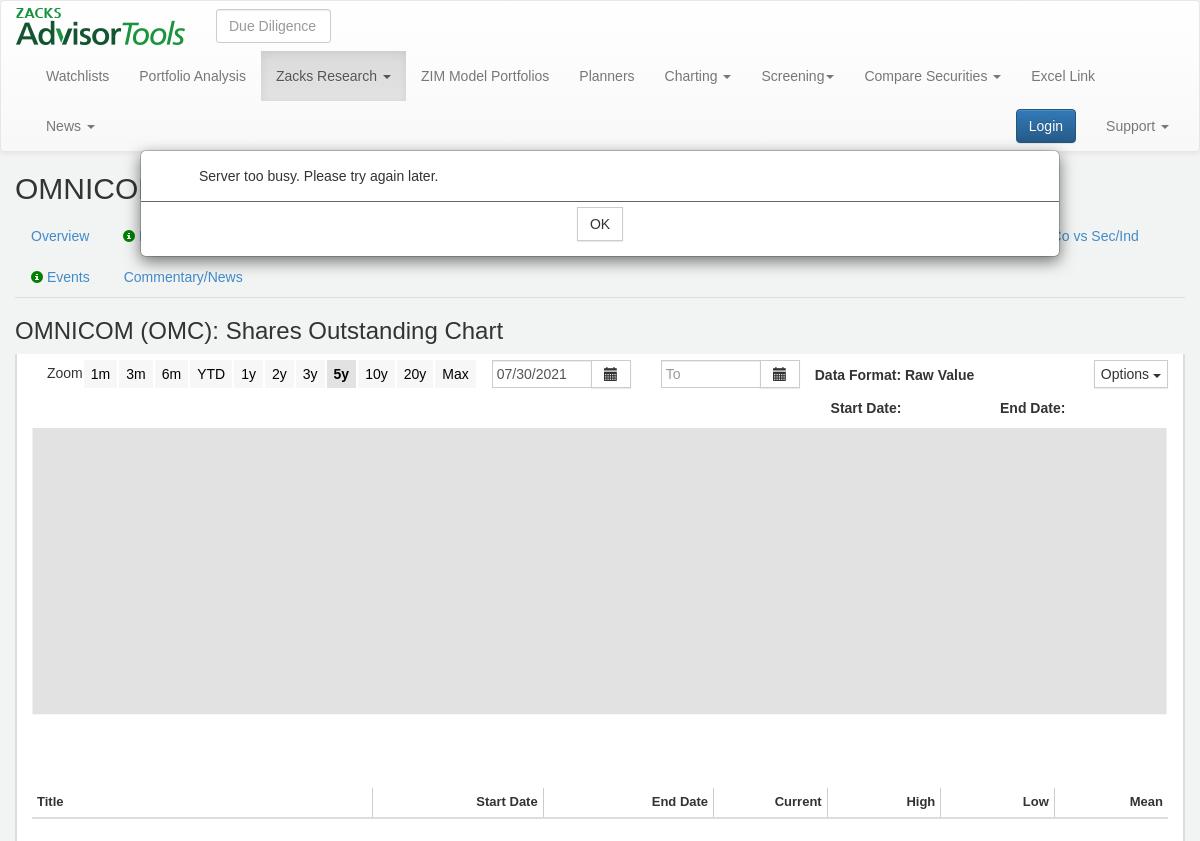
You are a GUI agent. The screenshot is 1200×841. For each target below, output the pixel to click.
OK (600, 224)
